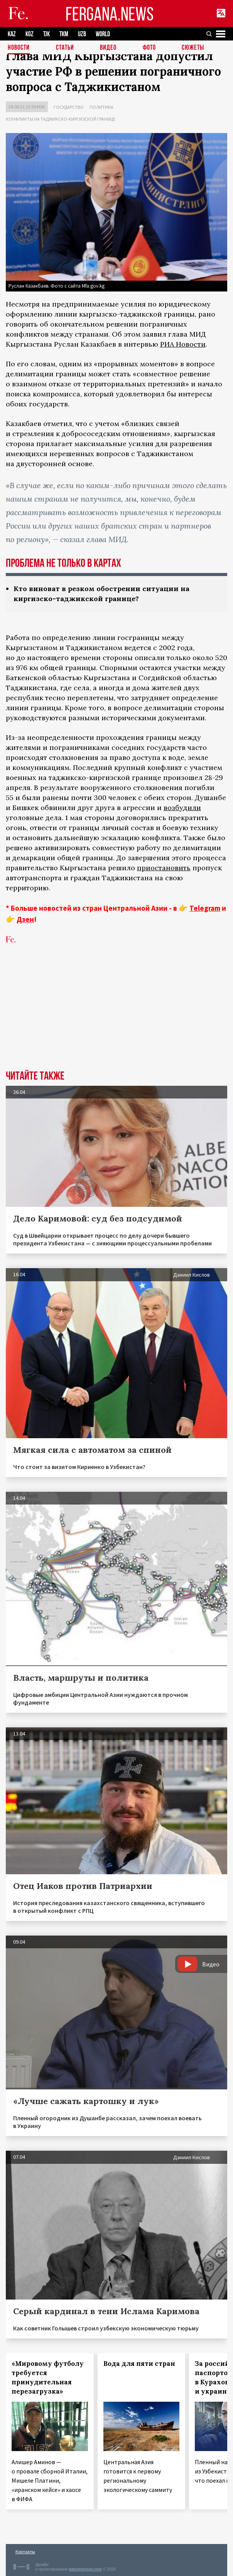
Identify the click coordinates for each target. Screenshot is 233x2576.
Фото (149, 48)
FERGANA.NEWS (110, 13)
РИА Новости (183, 344)
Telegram (204, 908)
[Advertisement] (116, 1012)
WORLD (103, 34)
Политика (101, 107)
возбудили (182, 807)
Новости (19, 48)
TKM (63, 34)
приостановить (164, 867)
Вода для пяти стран (139, 2363)
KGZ (29, 34)
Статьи (65, 48)
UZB (82, 34)
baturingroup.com (85, 2569)
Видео (108, 48)
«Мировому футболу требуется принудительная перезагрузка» (48, 2377)
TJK (46, 34)
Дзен (25, 919)
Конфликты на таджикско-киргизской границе (60, 119)
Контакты (25, 2551)
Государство (69, 107)
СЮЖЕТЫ (193, 48)
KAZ (12, 34)
